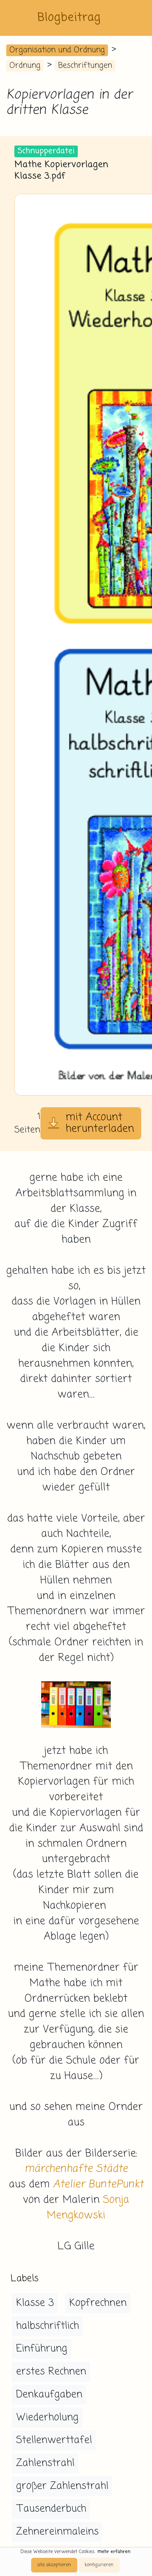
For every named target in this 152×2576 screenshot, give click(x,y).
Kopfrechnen (98, 2303)
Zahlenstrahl (45, 2463)
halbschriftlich (47, 2326)
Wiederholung (47, 2417)
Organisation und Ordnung (57, 50)
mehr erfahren (113, 2552)
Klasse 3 (35, 2303)
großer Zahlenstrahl (62, 2486)
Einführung (41, 2349)
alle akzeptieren (54, 2565)
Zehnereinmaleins (57, 2532)
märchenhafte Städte (76, 2169)
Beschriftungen (85, 65)
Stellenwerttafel (54, 2440)
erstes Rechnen (51, 2371)
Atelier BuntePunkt (98, 2184)
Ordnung (24, 65)
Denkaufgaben (49, 2394)
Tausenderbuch (51, 2509)
